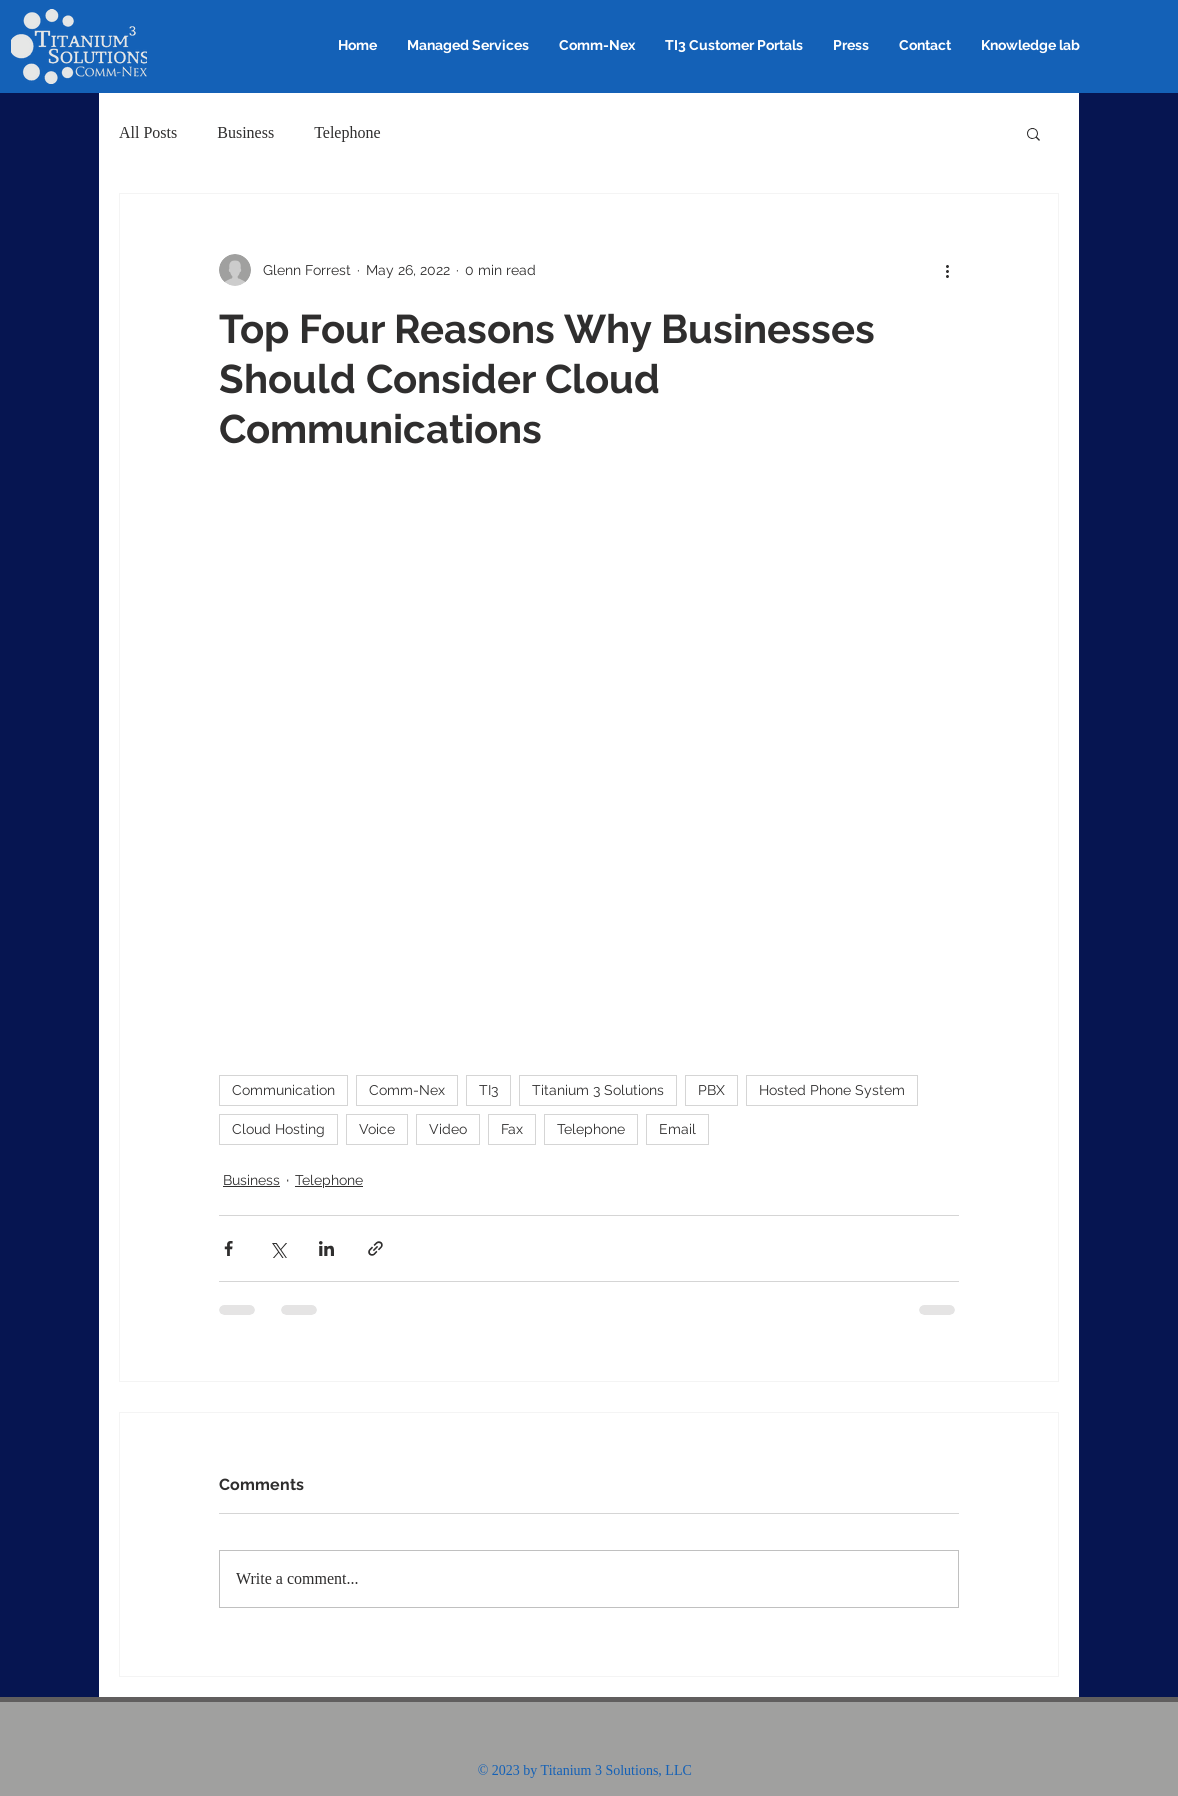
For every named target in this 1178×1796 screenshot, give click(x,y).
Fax (512, 1129)
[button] (1033, 133)
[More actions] (947, 270)
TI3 (488, 1090)
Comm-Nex (407, 1090)
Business (245, 132)
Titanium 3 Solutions (598, 1090)
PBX (711, 1090)
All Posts (148, 132)
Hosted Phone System (832, 1090)
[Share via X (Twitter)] (277, 1248)
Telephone (347, 132)
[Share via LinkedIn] (326, 1248)
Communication (283, 1090)
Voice (377, 1129)
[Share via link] (375, 1248)
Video (448, 1129)
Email (677, 1129)
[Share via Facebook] (228, 1248)
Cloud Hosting (278, 1129)
